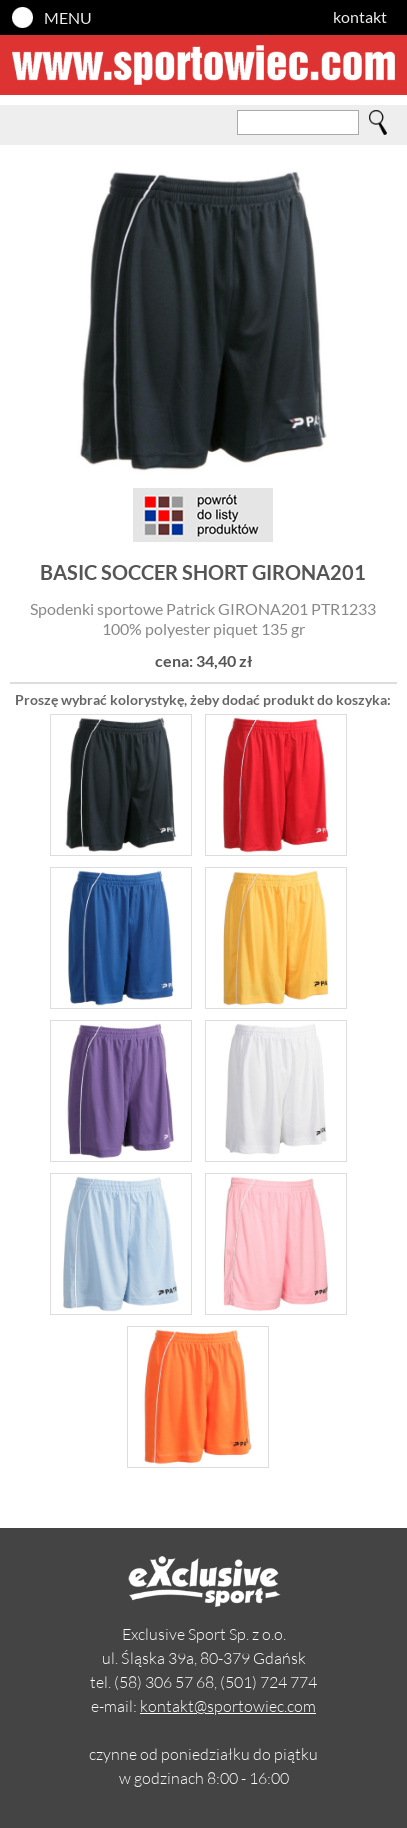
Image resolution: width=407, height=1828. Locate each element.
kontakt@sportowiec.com (228, 1706)
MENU (68, 17)
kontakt (360, 16)
